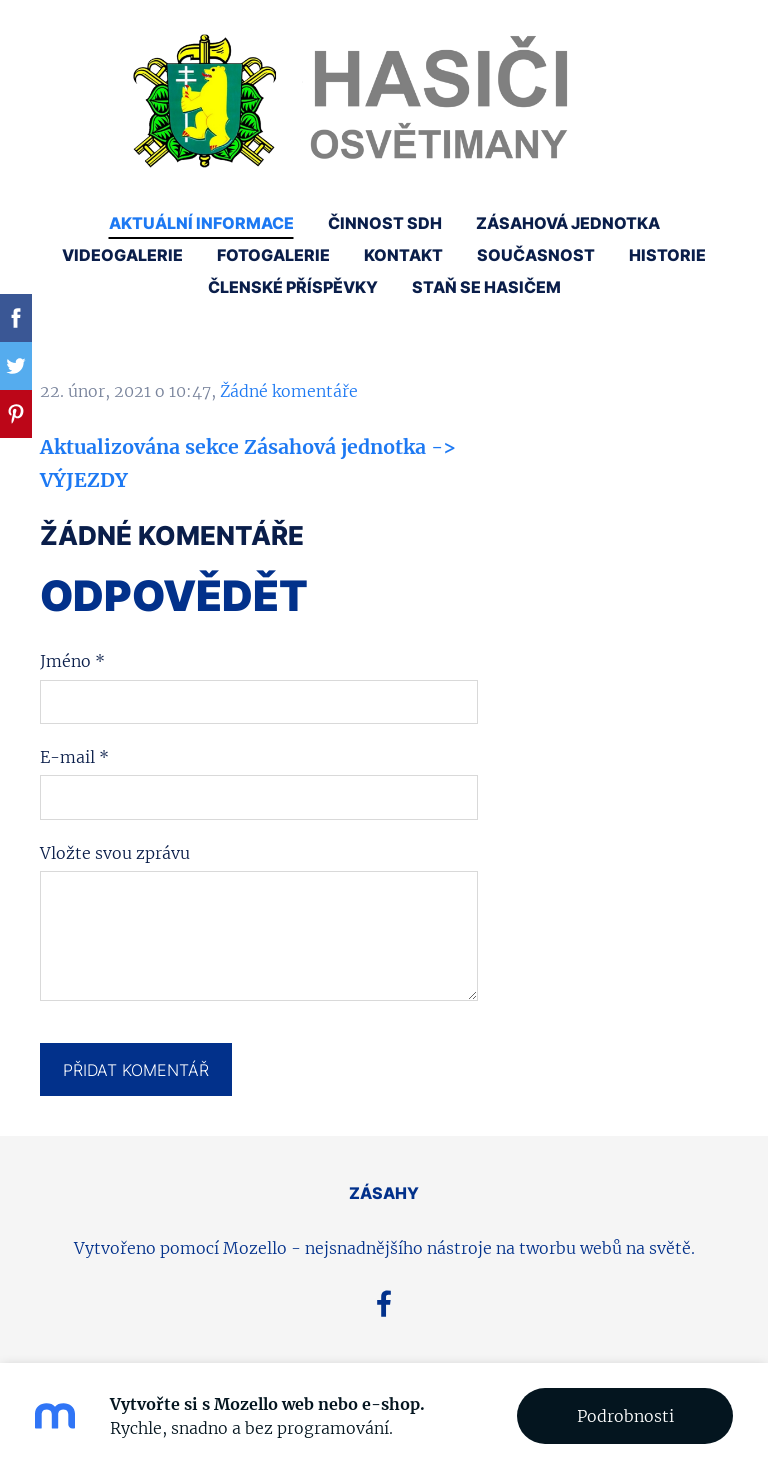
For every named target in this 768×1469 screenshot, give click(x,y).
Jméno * (72, 661)
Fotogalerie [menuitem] (273, 255)
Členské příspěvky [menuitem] (293, 287)
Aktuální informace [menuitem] (201, 223)
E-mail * (74, 757)
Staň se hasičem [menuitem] (486, 287)
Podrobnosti (625, 1416)
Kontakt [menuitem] (403, 255)
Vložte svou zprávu (115, 853)
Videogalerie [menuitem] (122, 255)
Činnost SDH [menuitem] (385, 223)
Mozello (255, 1248)
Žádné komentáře (289, 391)
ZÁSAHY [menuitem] (384, 1193)
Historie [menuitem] (667, 255)
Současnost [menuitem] (536, 255)
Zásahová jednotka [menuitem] (568, 223)
